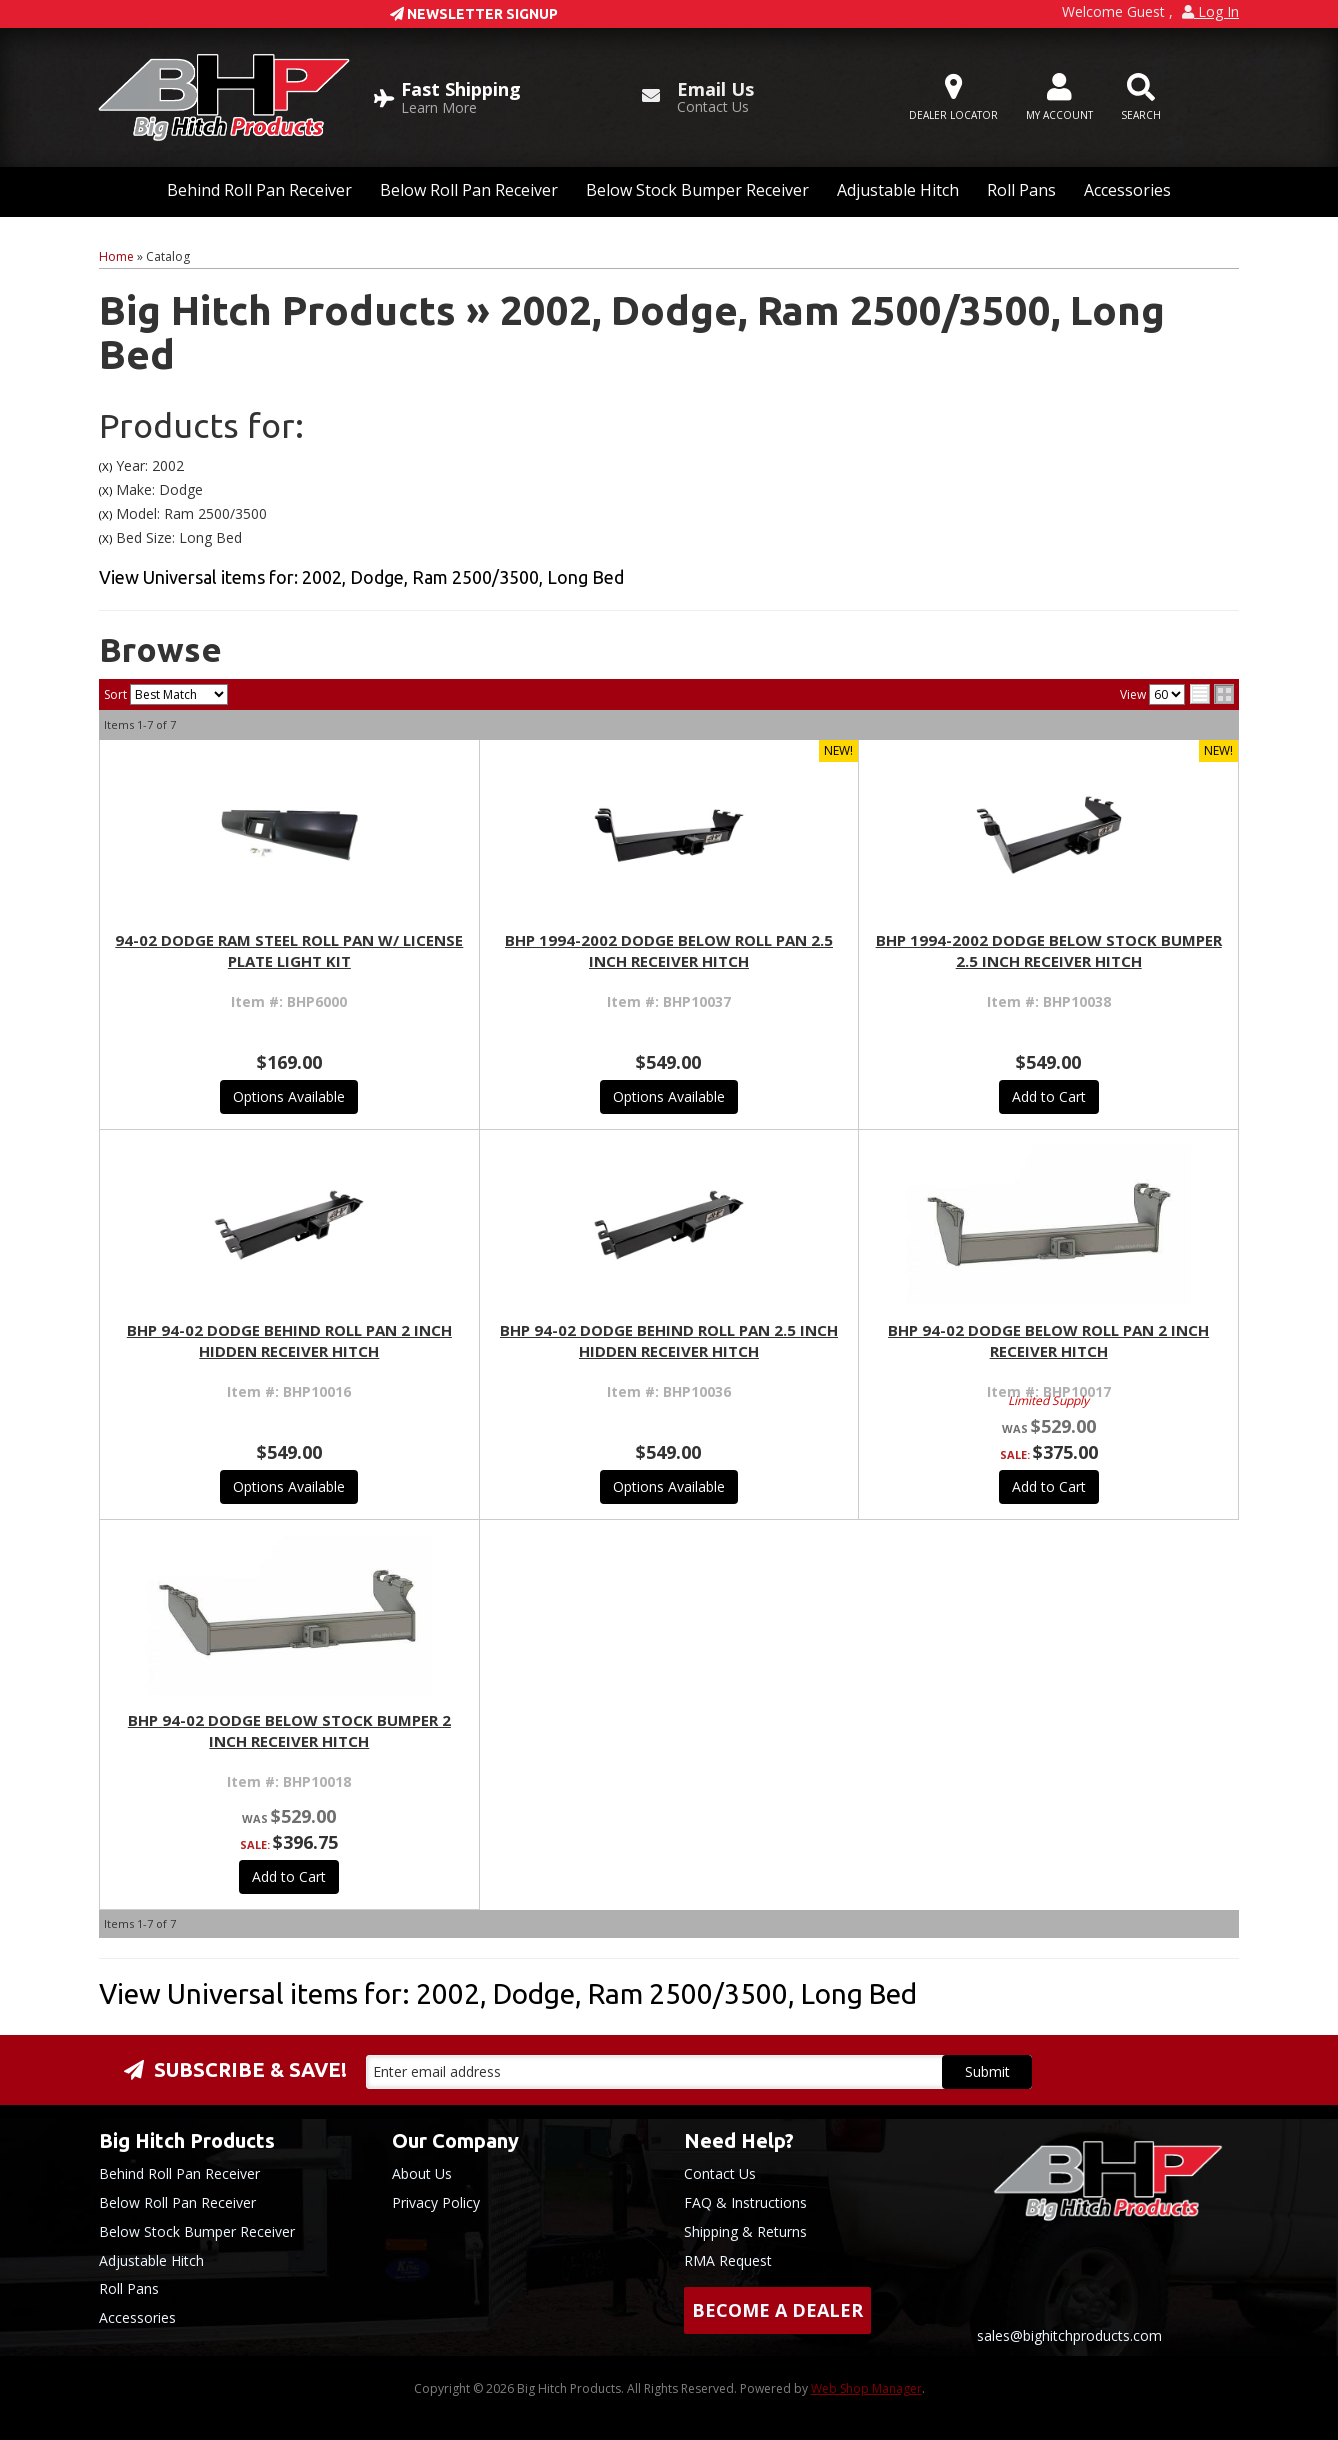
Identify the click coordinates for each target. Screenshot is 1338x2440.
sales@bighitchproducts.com (1069, 2335)
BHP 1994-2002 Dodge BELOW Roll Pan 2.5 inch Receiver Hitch (669, 950)
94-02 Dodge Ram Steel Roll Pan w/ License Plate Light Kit (289, 950)
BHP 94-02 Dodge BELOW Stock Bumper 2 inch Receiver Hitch (289, 1730)
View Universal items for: (361, 577)
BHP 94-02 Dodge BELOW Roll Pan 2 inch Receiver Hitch (1048, 1340)
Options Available (289, 1096)
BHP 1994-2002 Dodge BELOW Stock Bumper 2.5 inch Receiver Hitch (1049, 950)
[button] (1141, 97)
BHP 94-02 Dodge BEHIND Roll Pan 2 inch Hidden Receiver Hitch (289, 1340)
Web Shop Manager (866, 2388)
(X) (105, 466)
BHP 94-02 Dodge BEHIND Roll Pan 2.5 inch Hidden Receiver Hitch (669, 1340)
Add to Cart (1049, 1096)
